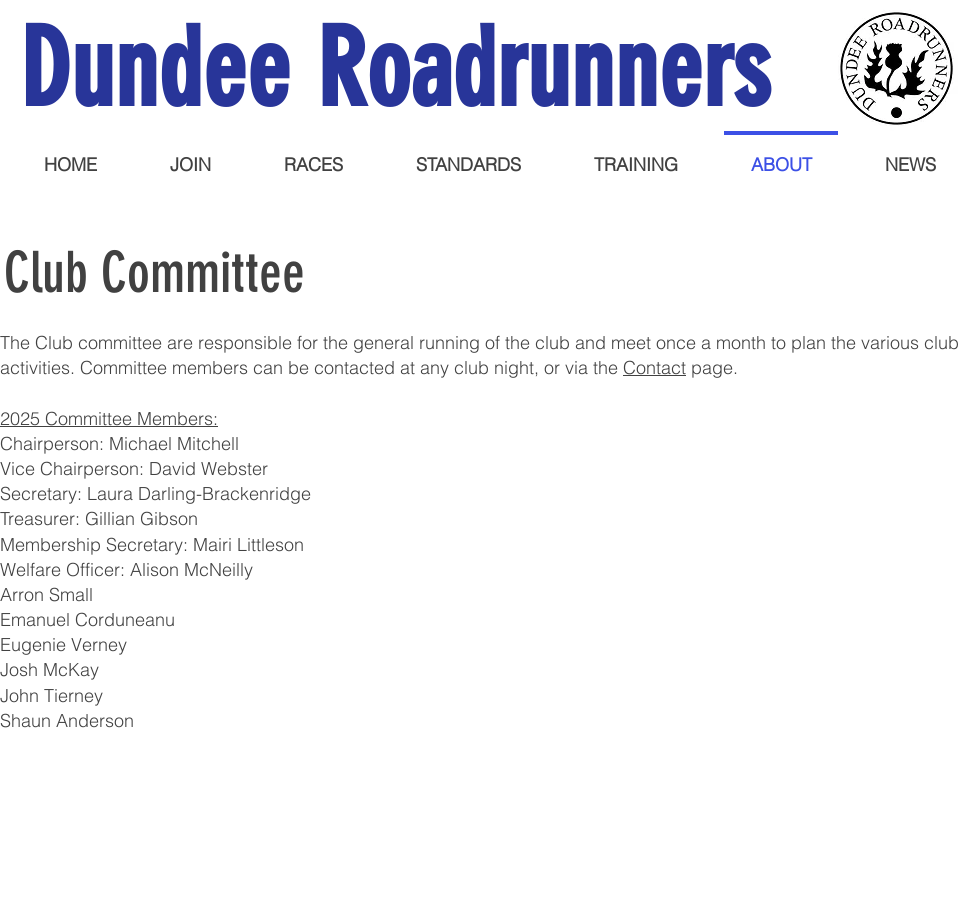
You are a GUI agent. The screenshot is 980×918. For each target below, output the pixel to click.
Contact (654, 367)
